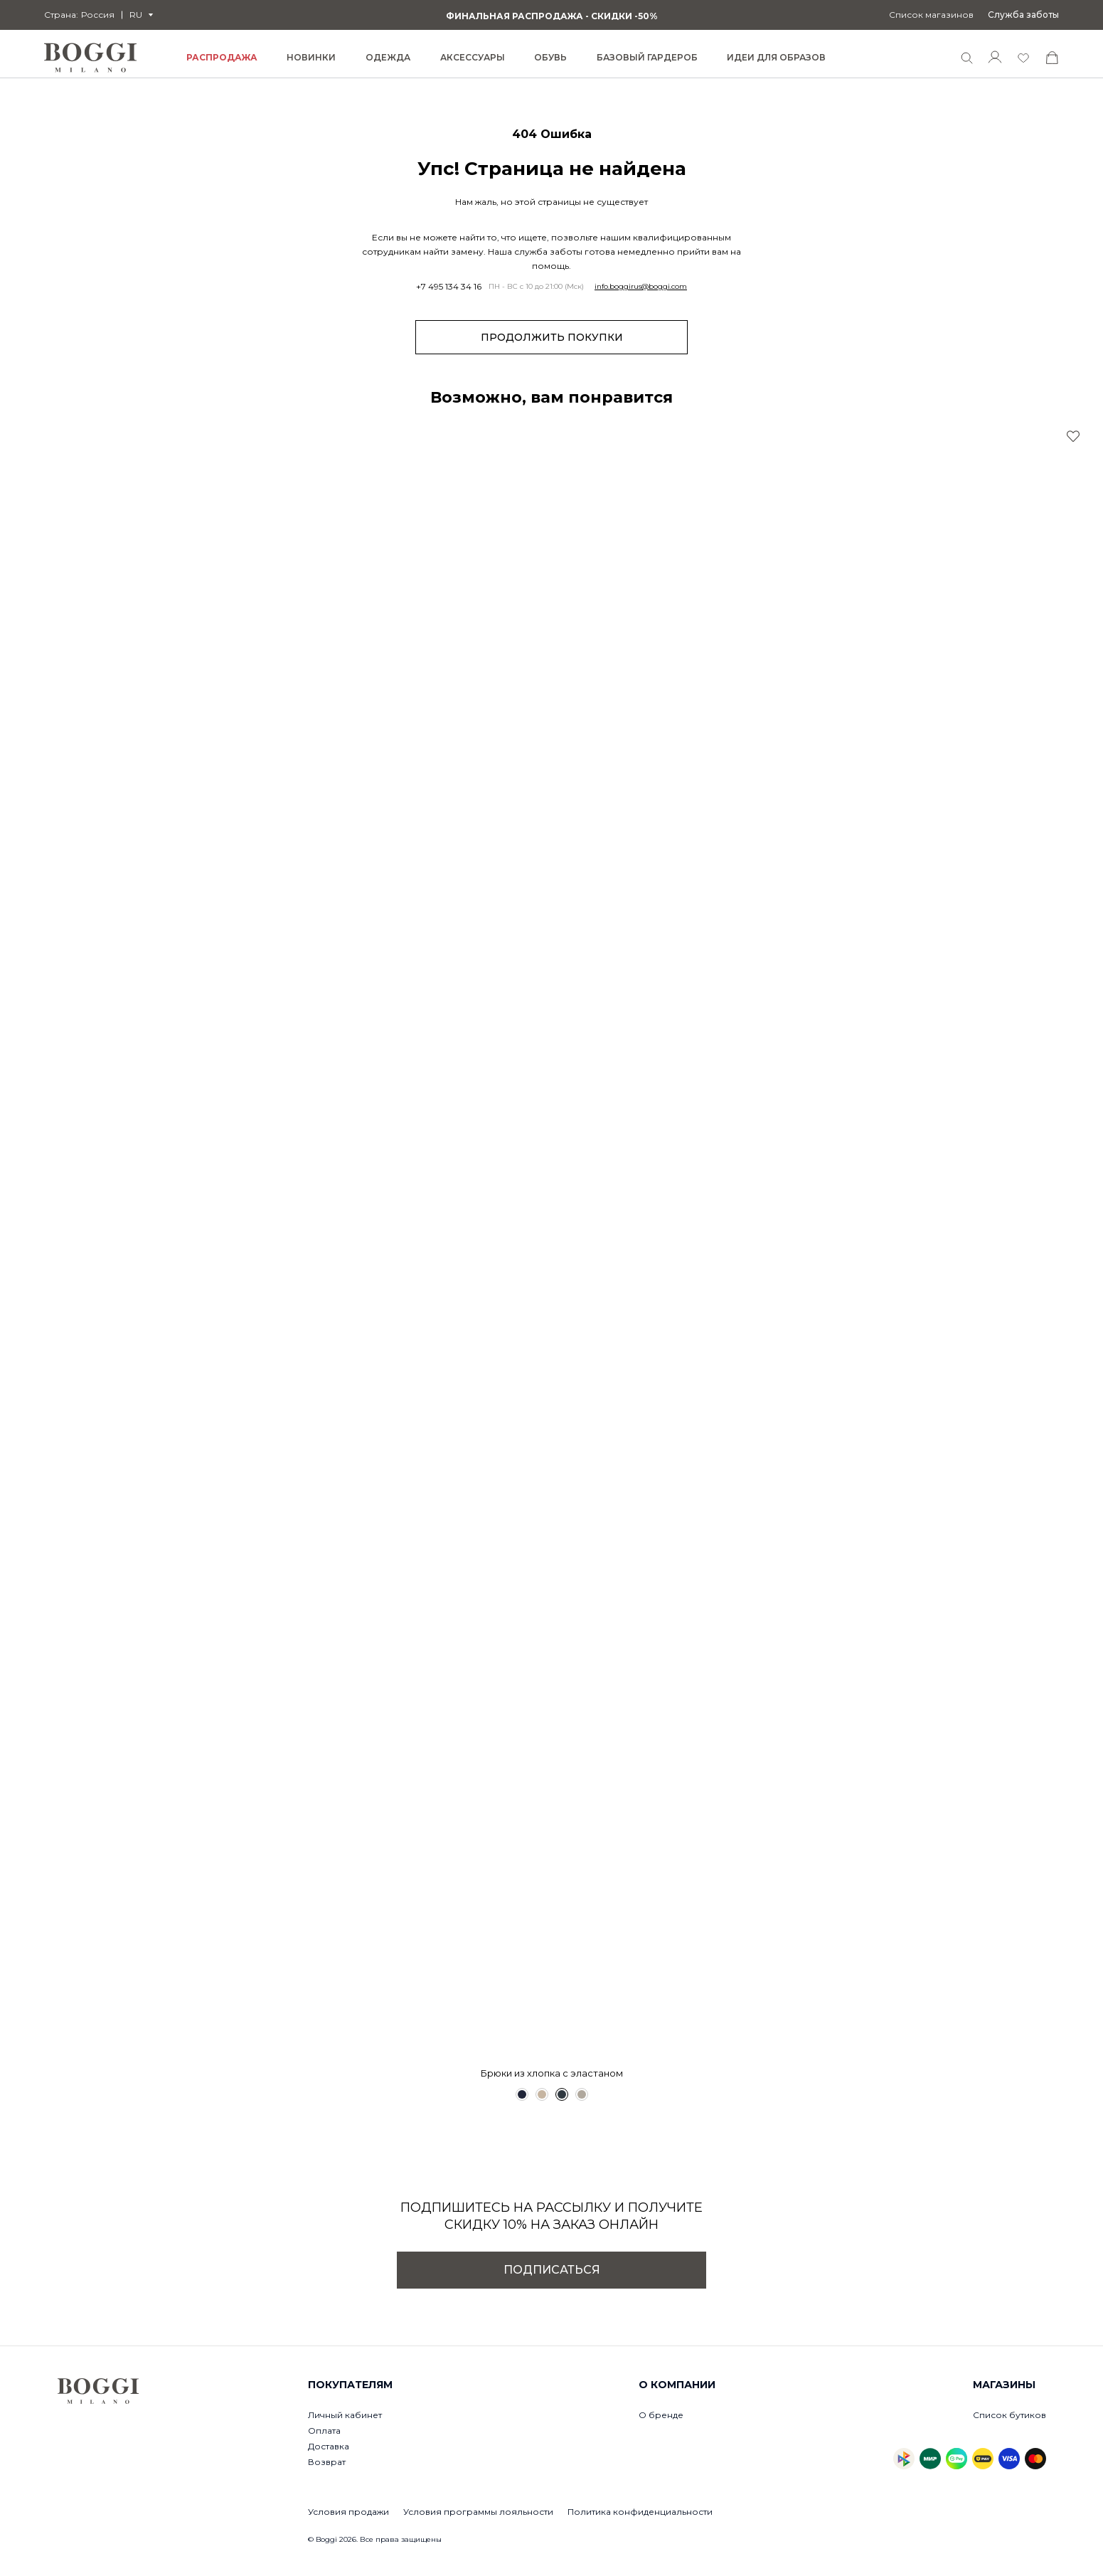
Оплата (324, 2430)
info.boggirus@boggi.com (641, 286)
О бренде (661, 2415)
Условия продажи (348, 2511)
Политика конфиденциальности (640, 2511)
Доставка (328, 2446)
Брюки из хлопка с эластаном (552, 2073)
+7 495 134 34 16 (448, 287)
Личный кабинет (345, 2415)
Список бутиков (1009, 2415)
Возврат (327, 2461)
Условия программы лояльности (478, 2511)
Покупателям (350, 2384)
